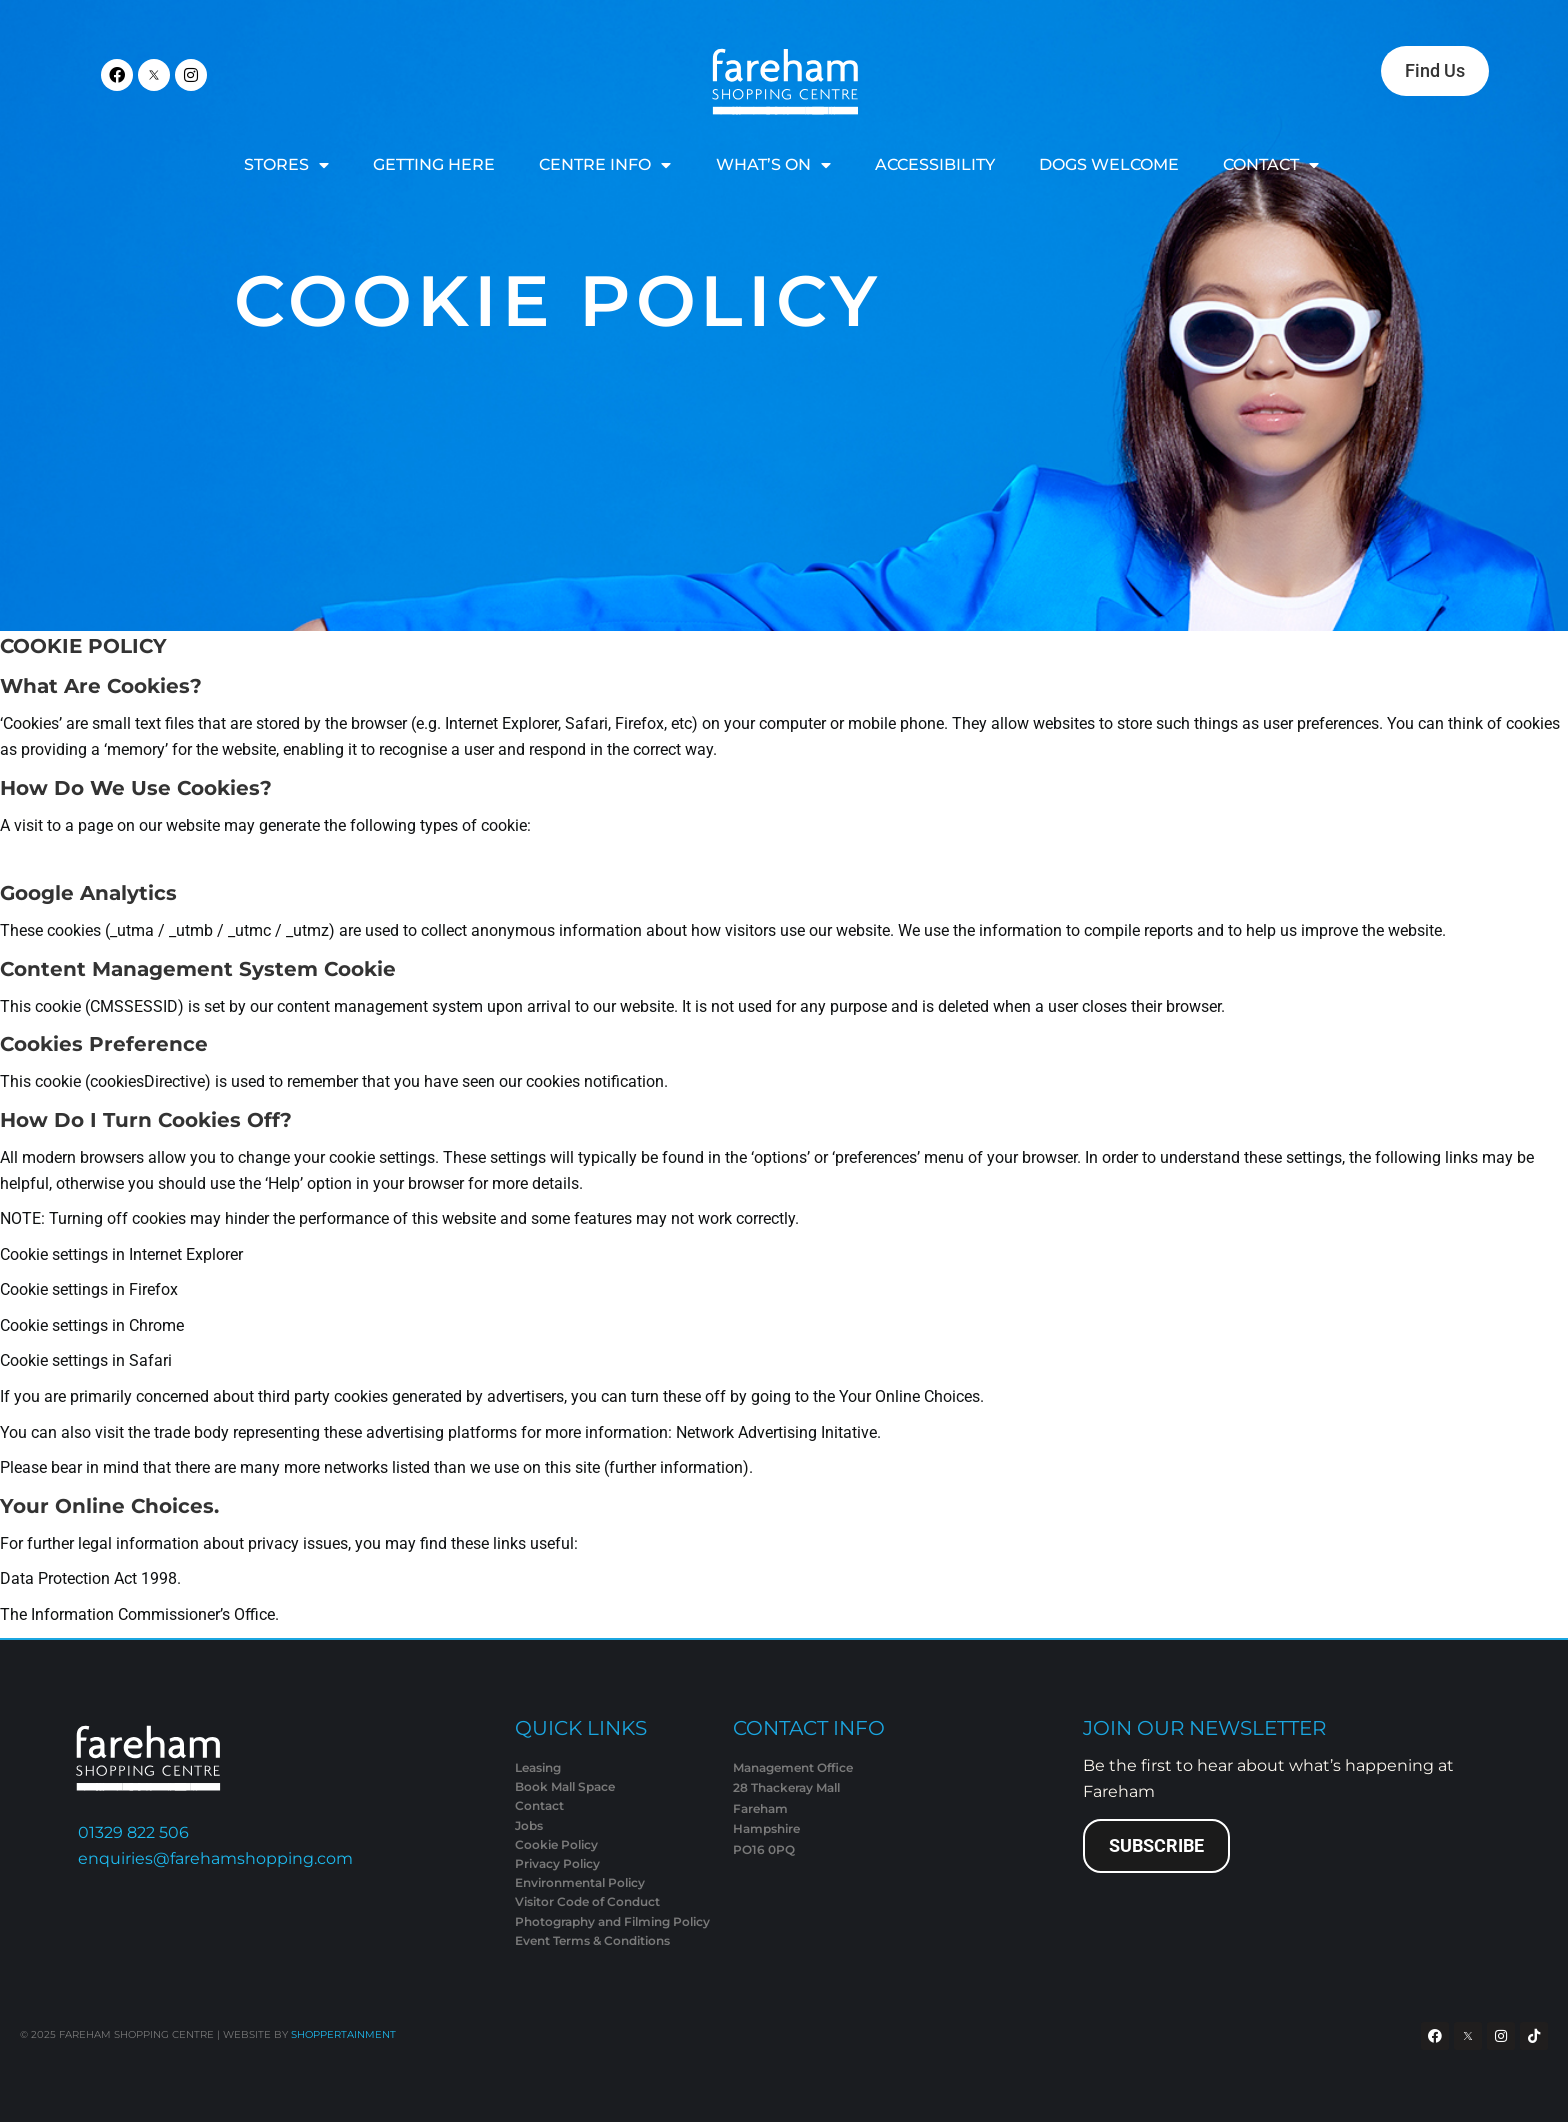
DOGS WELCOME (1109, 164)
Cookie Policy (558, 300)
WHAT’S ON (773, 165)
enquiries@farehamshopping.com (215, 1858)
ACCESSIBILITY (935, 164)
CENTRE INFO (605, 165)
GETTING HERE (434, 164)
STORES (286, 165)
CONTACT (1271, 165)
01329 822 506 (133, 1832)
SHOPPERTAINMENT (343, 2034)
